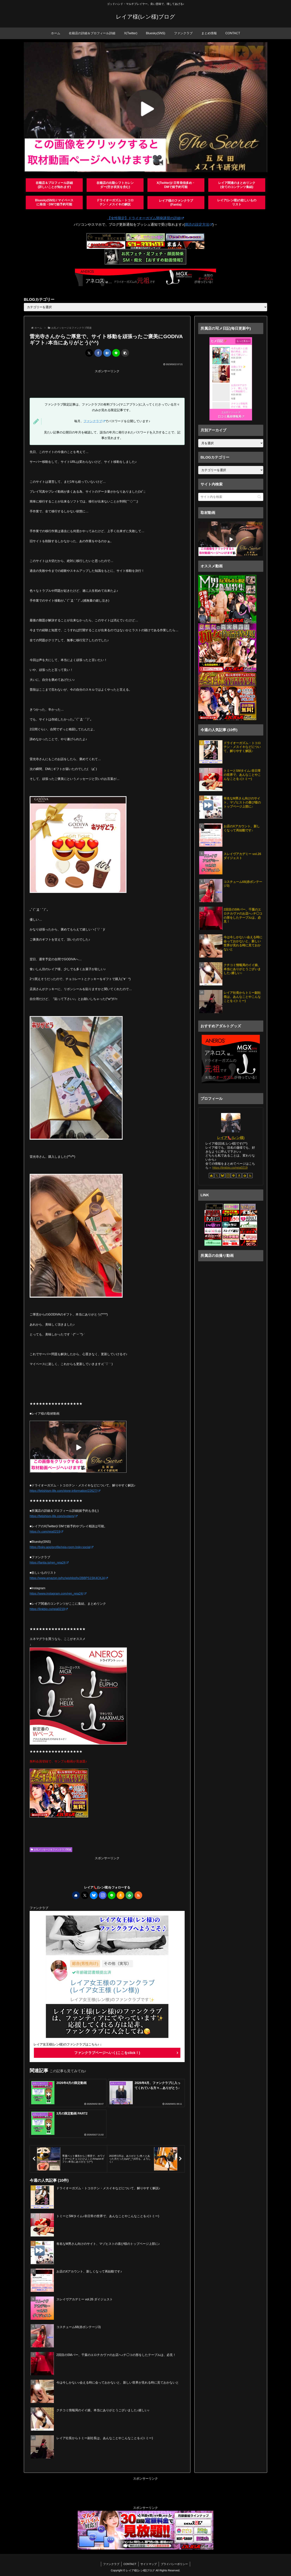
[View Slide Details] (145, 107)
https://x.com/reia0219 (46, 1531)
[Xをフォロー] (85, 1895)
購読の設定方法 (199, 224)
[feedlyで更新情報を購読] (129, 1895)
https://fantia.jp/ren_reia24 (49, 1562)
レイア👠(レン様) (231, 1138)
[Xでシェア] (89, 353)
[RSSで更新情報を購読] (138, 1895)
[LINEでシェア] (116, 353)
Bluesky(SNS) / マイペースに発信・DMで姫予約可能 (54, 202)
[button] (125, 353)
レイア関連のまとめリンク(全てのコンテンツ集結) (236, 185)
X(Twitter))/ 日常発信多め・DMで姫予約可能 (176, 185)
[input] (230, 497)
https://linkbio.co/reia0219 (49, 1609)
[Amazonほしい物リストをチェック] (120, 1895)
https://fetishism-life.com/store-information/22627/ (65, 1490)
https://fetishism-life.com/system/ (53, 1516)
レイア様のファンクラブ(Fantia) (176, 202)
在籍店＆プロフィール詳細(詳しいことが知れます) (54, 185)
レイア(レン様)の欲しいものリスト (237, 202)
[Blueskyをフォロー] (94, 1895)
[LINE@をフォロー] (111, 1895)
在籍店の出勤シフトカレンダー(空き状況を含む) (115, 185)
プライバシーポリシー (174, 2564)
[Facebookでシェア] (98, 353)
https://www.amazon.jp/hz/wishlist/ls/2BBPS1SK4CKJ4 (69, 1578)
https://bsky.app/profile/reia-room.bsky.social (61, 1547)
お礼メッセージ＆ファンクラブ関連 (51, 1849)
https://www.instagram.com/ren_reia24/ (58, 1593)
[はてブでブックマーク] (107, 353)
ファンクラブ (94, 421)
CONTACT (129, 2564)
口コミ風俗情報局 (231, 416)
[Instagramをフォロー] (103, 1895)
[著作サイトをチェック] (76, 1895)
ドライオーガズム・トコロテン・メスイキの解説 (115, 202)
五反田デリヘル (230, 412)
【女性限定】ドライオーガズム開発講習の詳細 (145, 218)
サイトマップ (148, 2564)
